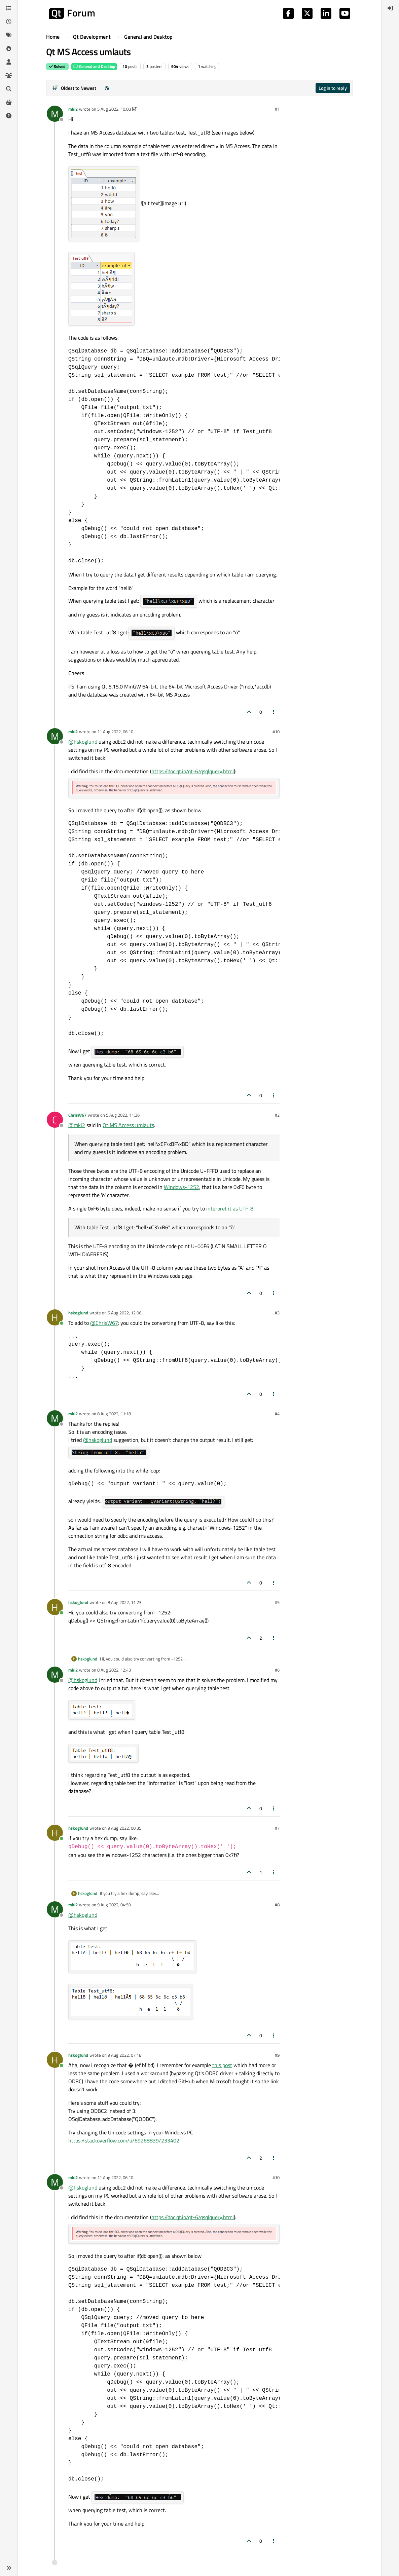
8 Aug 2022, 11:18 (114, 1413)
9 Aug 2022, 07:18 (124, 2055)
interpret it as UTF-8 (229, 1208)
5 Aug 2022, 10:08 (114, 109)
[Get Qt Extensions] (9, 102)
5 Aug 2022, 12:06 (124, 1312)
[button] (9, 2568)
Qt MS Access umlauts (128, 1125)
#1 (277, 109)
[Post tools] (274, 712)
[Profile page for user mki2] (55, 114)
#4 (277, 1413)
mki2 (73, 109)
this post (222, 2065)
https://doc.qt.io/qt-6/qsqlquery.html (192, 771)
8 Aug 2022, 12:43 (114, 1670)
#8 (277, 1904)
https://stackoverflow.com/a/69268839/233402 (123, 2140)
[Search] (9, 88)
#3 (277, 1312)
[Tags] (9, 35)
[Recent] (9, 21)
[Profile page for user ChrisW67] (55, 1120)
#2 (277, 1115)
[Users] (9, 62)
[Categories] (9, 8)
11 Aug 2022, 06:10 (115, 731)
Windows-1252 (181, 1187)
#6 (277, 1670)
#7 (277, 1828)
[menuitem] (390, 8)
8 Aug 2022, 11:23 (124, 1602)
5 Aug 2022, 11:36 (123, 1115)
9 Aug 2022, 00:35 (124, 1828)
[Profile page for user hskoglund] (55, 1317)
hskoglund (78, 1312)
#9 (277, 2055)
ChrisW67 (77, 1115)
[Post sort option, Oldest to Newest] (74, 88)
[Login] (390, 8)
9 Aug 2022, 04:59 (114, 1904)
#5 (277, 1602)
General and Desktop (94, 66)
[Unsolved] (9, 115)
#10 (276, 731)
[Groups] (9, 75)
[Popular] (9, 48)
